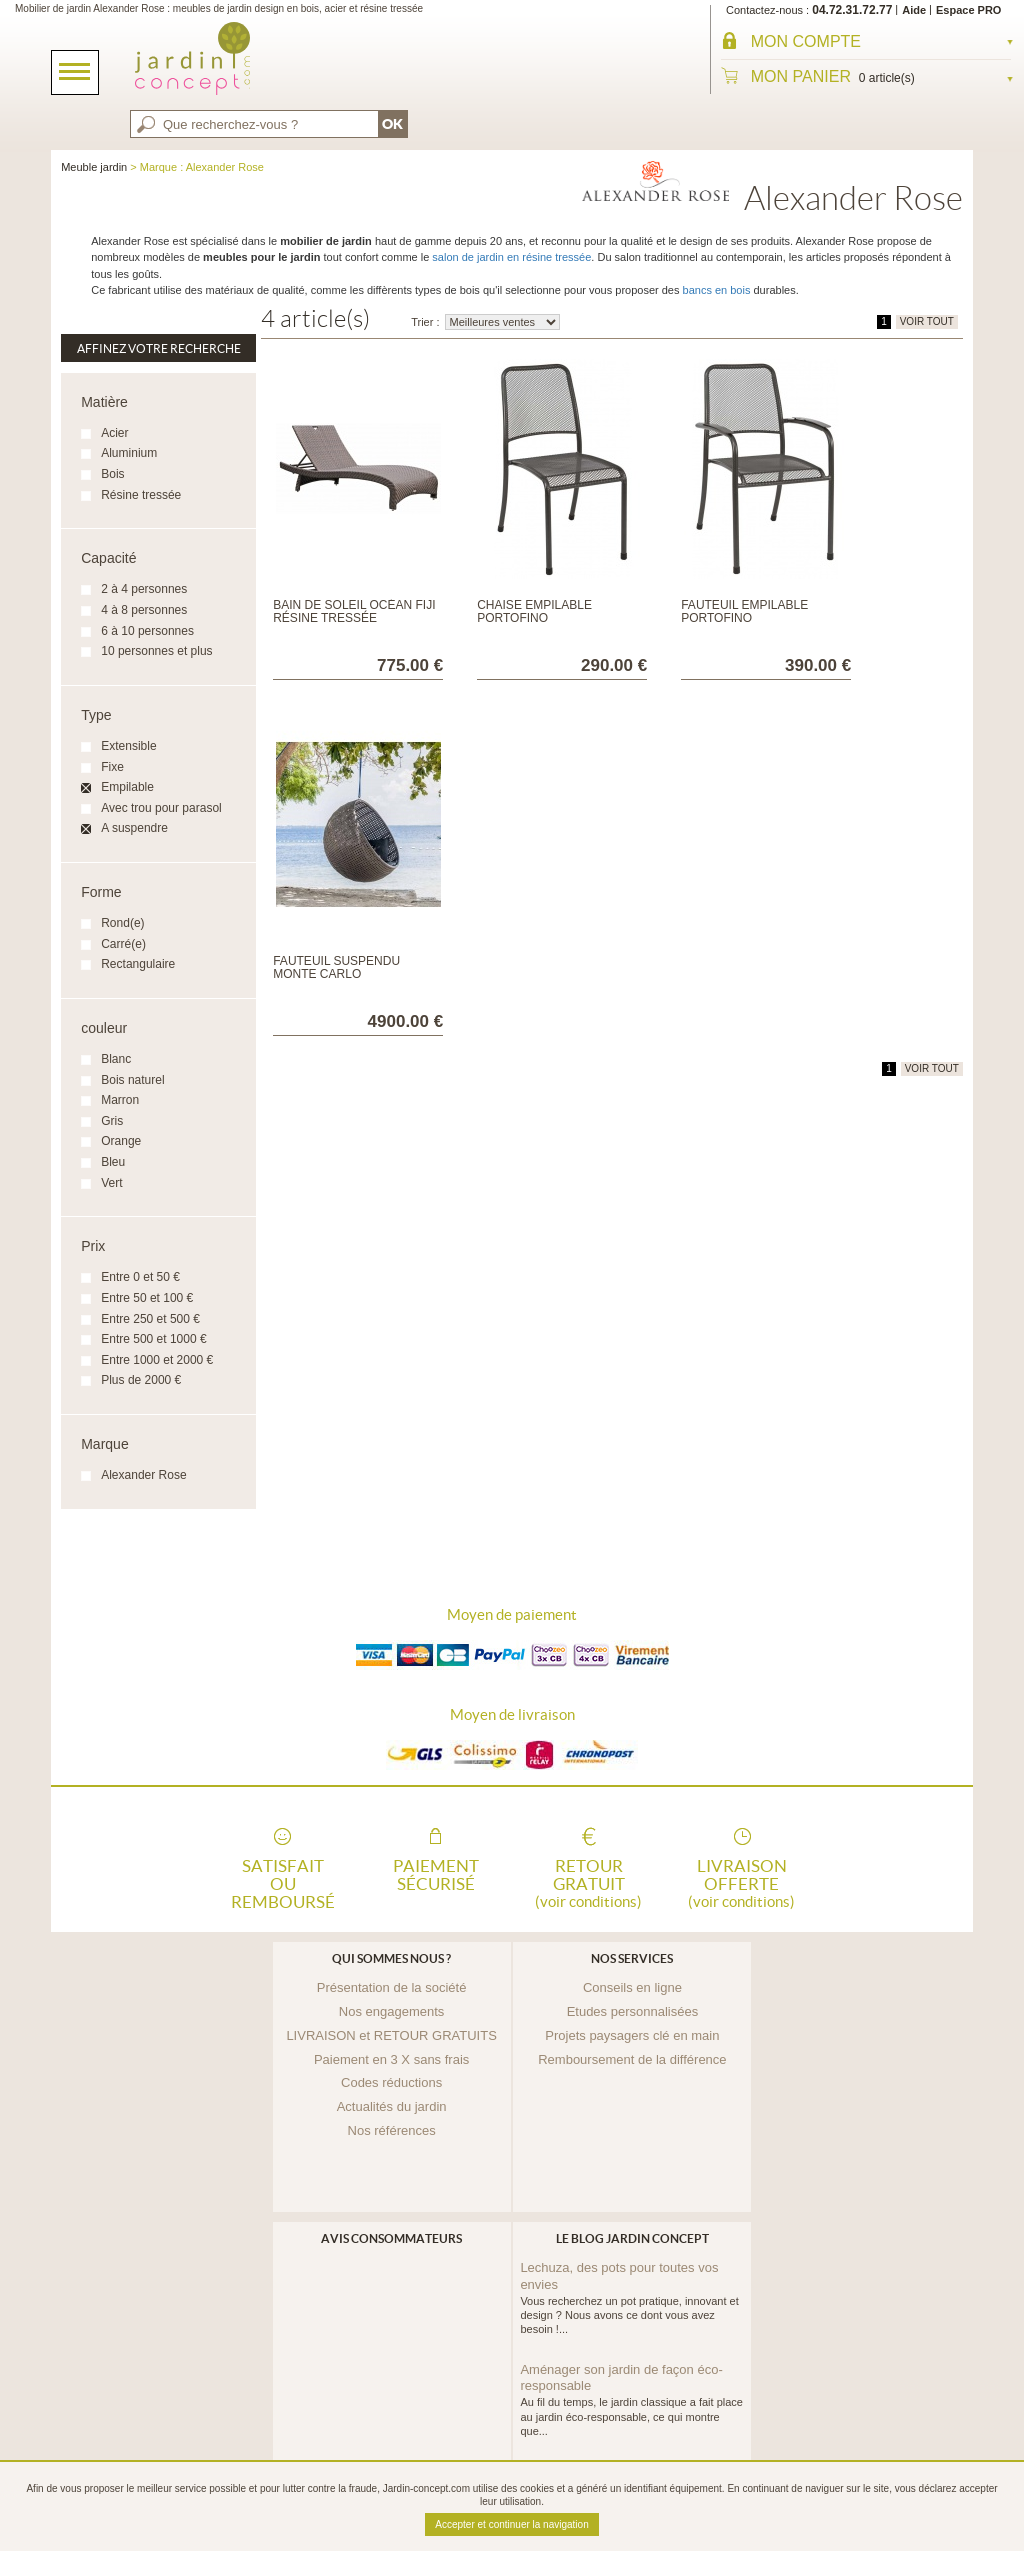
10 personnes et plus (156, 651)
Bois (112, 474)
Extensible (128, 746)
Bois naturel (132, 1080)
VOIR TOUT (927, 321)
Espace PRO (968, 10)
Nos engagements (392, 2011)
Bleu (113, 1162)
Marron (120, 1100)
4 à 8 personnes (144, 610)
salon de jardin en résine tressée (511, 257)
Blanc (116, 1059)
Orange (121, 1141)
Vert (111, 1183)
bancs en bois (717, 290)
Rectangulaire (138, 964)
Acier (114, 433)
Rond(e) (122, 923)
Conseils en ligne (632, 1987)
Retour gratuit (589, 1882)
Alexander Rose (143, 1475)
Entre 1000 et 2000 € (157, 1360)
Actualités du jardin (392, 2106)
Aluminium (129, 453)
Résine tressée (141, 495)
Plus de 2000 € (141, 1380)
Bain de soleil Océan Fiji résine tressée (354, 611)
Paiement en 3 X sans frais (391, 2059)
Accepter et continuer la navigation (511, 2524)
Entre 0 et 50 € (140, 1277)
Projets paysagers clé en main (632, 2035)
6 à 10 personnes (147, 631)
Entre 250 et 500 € (150, 1319)
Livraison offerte (742, 1882)
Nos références (392, 2130)
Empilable (127, 787)
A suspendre (134, 828)
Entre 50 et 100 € (147, 1298)
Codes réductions (391, 2082)
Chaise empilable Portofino (534, 611)
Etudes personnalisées (633, 2011)
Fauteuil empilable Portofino (744, 611)
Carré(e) (123, 944)
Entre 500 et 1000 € (153, 1339)
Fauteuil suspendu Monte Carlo (336, 967)
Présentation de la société (392, 1987)
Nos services (632, 1958)
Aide (914, 10)
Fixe (112, 767)
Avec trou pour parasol (161, 808)
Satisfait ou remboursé (283, 1882)
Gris (112, 1121)
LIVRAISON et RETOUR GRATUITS (391, 2035)
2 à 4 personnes (144, 589)
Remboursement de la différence (632, 2059)
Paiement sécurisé (436, 1875)
